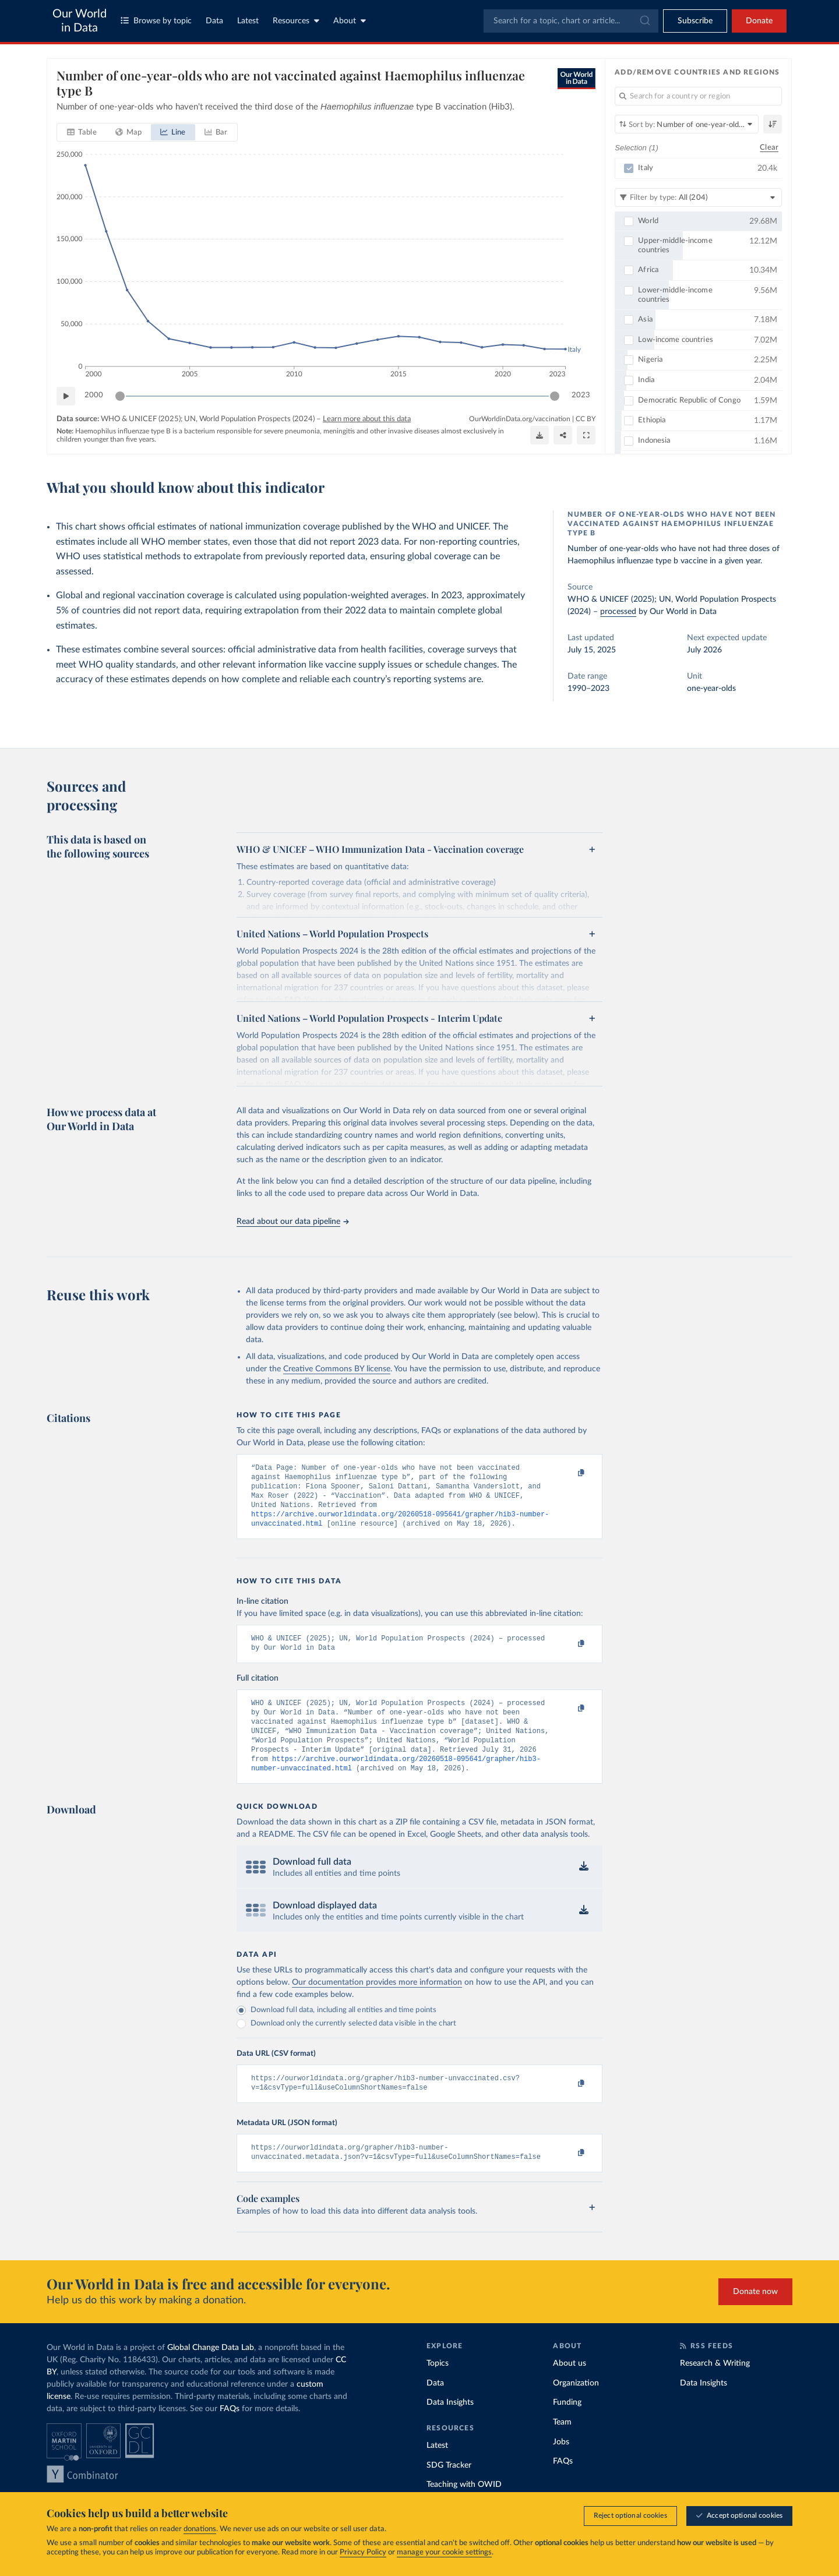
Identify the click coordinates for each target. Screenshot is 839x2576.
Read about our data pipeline (292, 1222)
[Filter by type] (698, 197)
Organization (576, 2408)
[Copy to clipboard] (569, 1473)
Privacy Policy (363, 2552)
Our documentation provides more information (377, 2002)
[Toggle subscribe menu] (695, 21)
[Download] (539, 435)
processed (618, 612)
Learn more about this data (367, 419)
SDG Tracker (448, 2490)
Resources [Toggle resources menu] (296, 20)
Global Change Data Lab (210, 2372)
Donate (759, 21)
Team (562, 2447)
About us (569, 2388)
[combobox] (571, 21)
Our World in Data (79, 21)
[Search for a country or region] (698, 96)
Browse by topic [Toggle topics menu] (156, 20)
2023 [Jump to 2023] (581, 395)
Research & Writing (715, 2388)
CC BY (585, 418)
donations (200, 2529)
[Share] (563, 435)
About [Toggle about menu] (349, 20)
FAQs (229, 2433)
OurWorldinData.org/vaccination (519, 418)
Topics (437, 2388)
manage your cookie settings (444, 2552)
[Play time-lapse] (66, 396)
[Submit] (644, 21)
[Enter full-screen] (586, 435)
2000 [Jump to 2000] (93, 395)
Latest (248, 21)
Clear (769, 147)
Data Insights (450, 2427)
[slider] (120, 396)
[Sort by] (687, 124)
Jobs (561, 2466)
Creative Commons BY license (336, 1369)
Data (214, 21)
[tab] (82, 132)
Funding (567, 2427)
